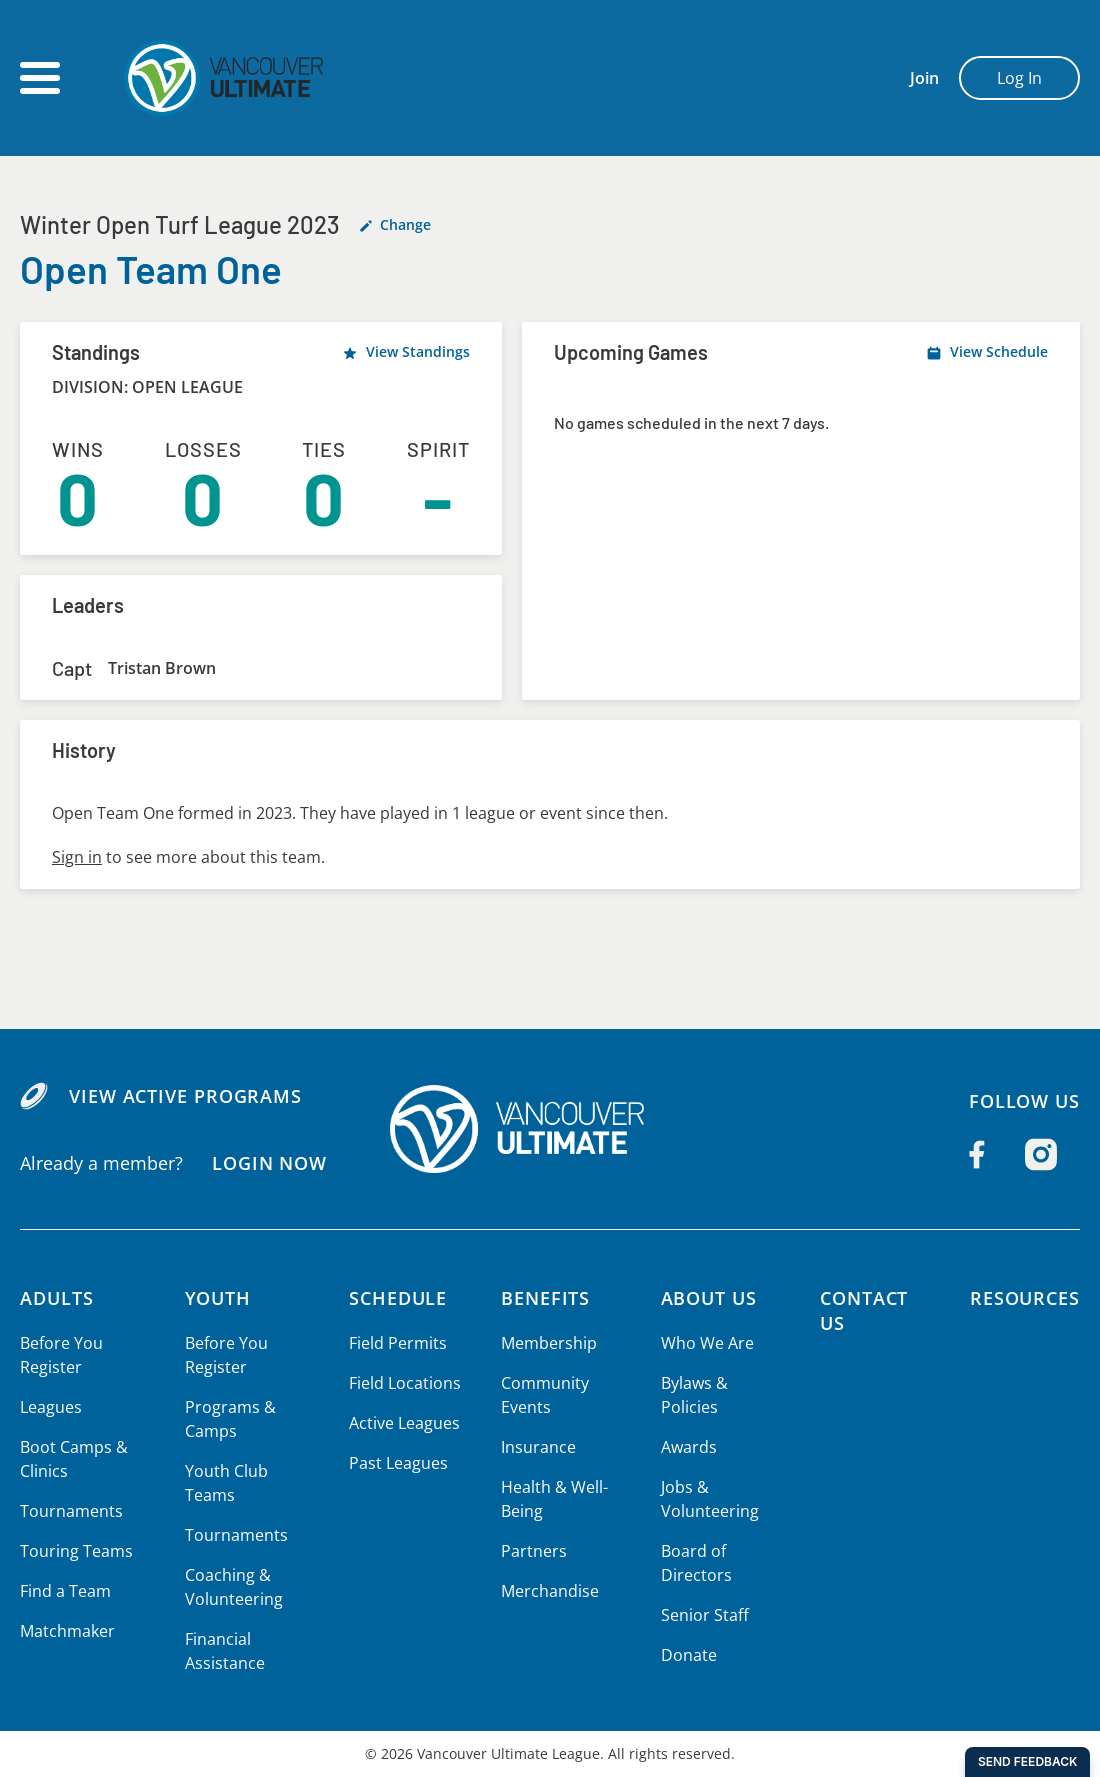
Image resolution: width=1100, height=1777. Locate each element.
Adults (57, 1298)
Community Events (540, 1395)
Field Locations (401, 1383)
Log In (1019, 78)
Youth (217, 1298)
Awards (683, 1447)
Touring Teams (75, 1551)
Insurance (534, 1447)
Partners (529, 1551)
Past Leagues (394, 1463)
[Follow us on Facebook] (977, 1155)
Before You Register (61, 1355)
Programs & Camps (227, 1419)
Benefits (542, 1298)
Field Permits (394, 1343)
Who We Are (702, 1343)
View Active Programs (184, 1096)
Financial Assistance (222, 1651)
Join (924, 78)
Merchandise (545, 1591)
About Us (705, 1298)
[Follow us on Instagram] (1041, 1155)
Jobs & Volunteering (704, 1499)
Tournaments (70, 1511)
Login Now (268, 1163)
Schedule (396, 1298)
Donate (683, 1655)
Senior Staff (699, 1615)
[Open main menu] (40, 78)
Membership (544, 1343)
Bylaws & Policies (689, 1395)
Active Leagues (401, 1423)
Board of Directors (690, 1563)
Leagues (50, 1407)
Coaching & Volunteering (231, 1587)
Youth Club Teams (224, 1483)
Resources (1024, 1298)
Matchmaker (67, 1631)
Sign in (76, 857)
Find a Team (65, 1591)
